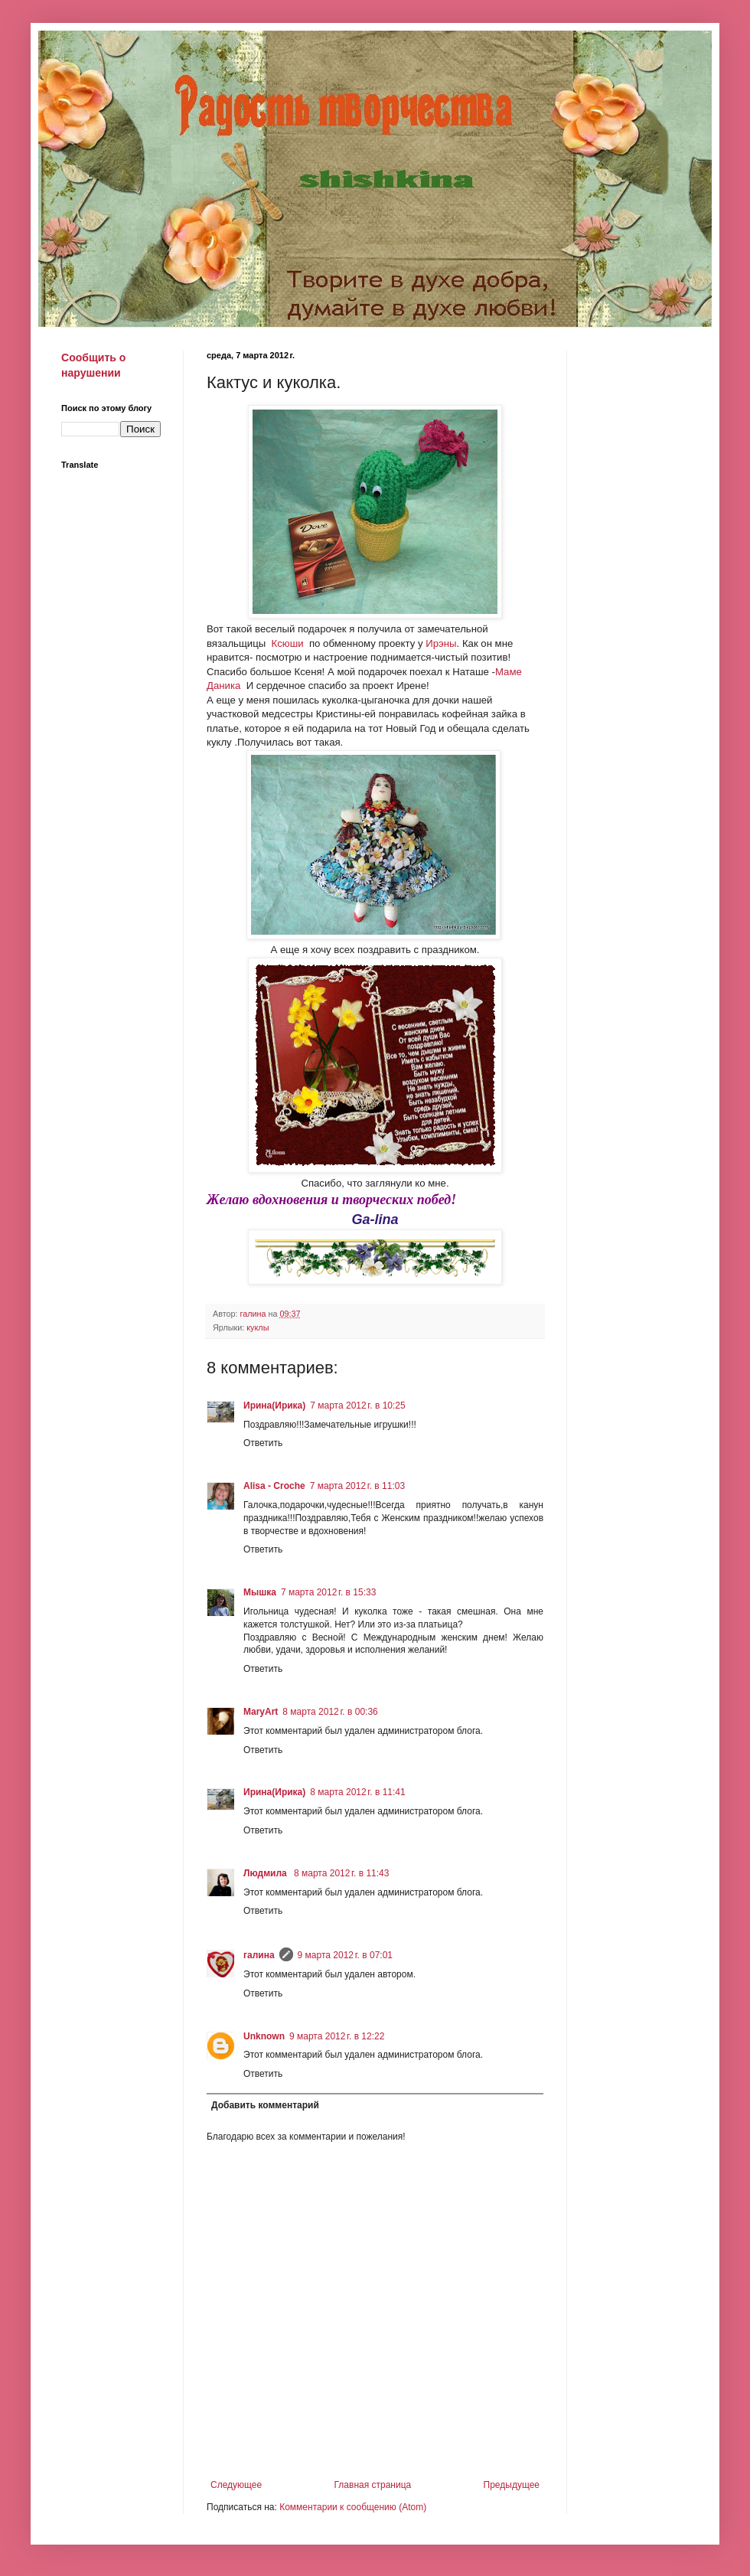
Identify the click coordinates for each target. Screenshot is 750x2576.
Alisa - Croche (274, 1486)
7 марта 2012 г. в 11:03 (357, 1486)
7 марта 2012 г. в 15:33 (328, 1592)
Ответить (262, 1443)
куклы (257, 1327)
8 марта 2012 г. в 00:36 (329, 1711)
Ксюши (286, 643)
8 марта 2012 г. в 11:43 (341, 1873)
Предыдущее (512, 2485)
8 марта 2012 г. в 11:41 (357, 1792)
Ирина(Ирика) (274, 1405)
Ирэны (440, 643)
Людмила (266, 1873)
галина (259, 1955)
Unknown (264, 2036)
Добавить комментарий (265, 2105)
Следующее (236, 2485)
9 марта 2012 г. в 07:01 (345, 1955)
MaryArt (260, 1711)
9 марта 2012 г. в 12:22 (336, 2036)
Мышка (259, 1592)
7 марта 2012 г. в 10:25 (357, 1405)
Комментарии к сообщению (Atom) (352, 2507)
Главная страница (373, 2485)
